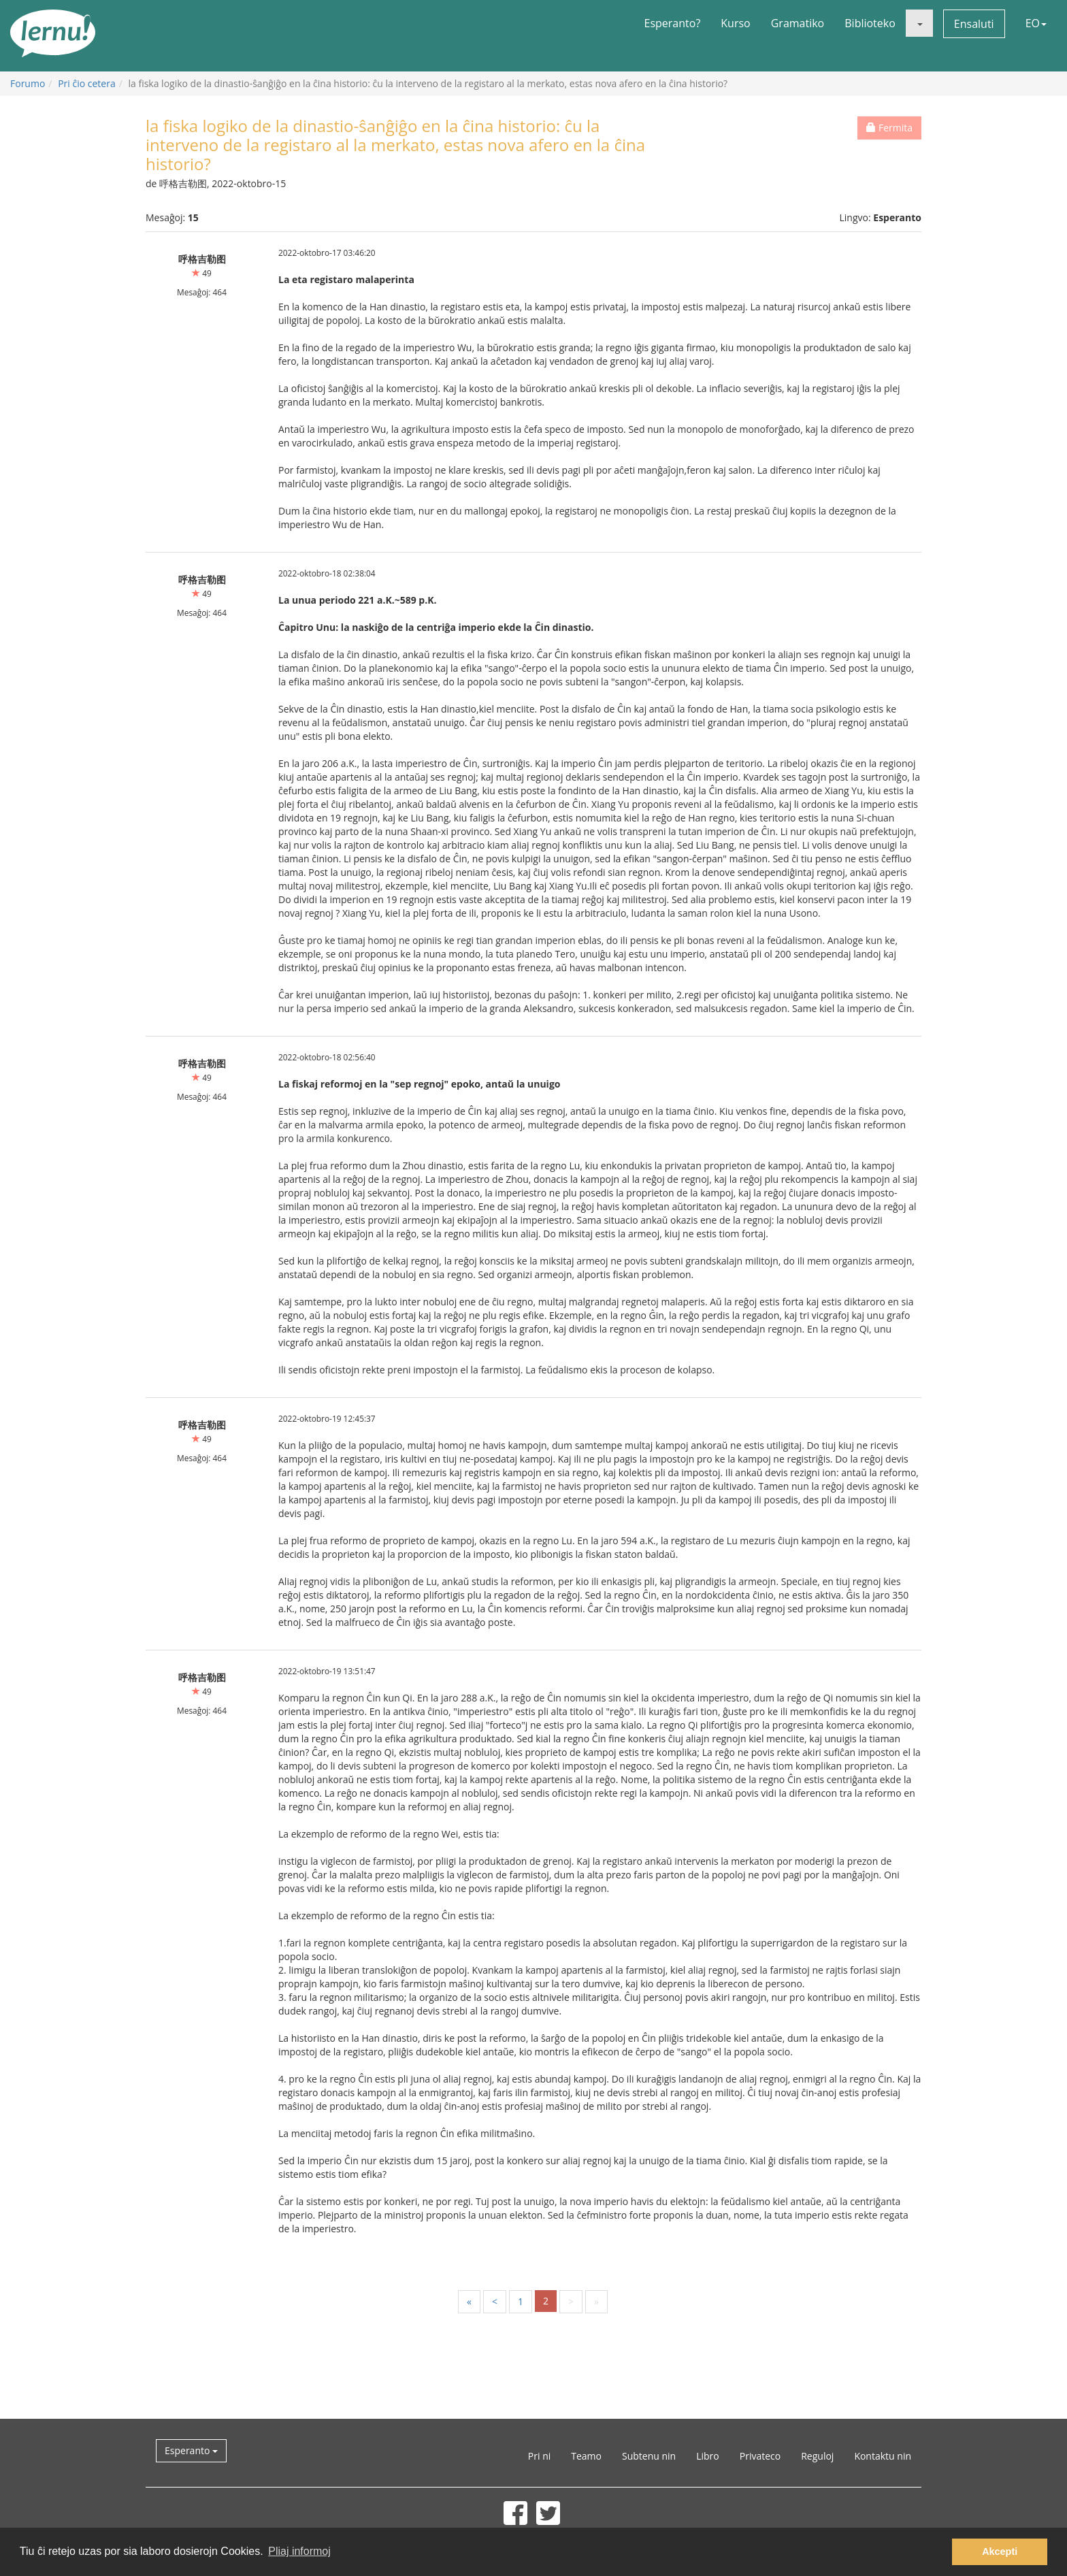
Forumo (27, 83)
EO (1036, 23)
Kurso (735, 23)
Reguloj (817, 2455)
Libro (707, 2455)
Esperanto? (672, 23)
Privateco (760, 2455)
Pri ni (539, 2455)
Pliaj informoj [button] (299, 2551)
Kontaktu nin (882, 2455)
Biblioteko (870, 23)
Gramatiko (798, 23)
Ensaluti (974, 23)
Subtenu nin (649, 2455)
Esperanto (191, 2450)
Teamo (586, 2455)
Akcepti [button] (999, 2551)
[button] (919, 23)
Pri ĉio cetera (87, 83)
